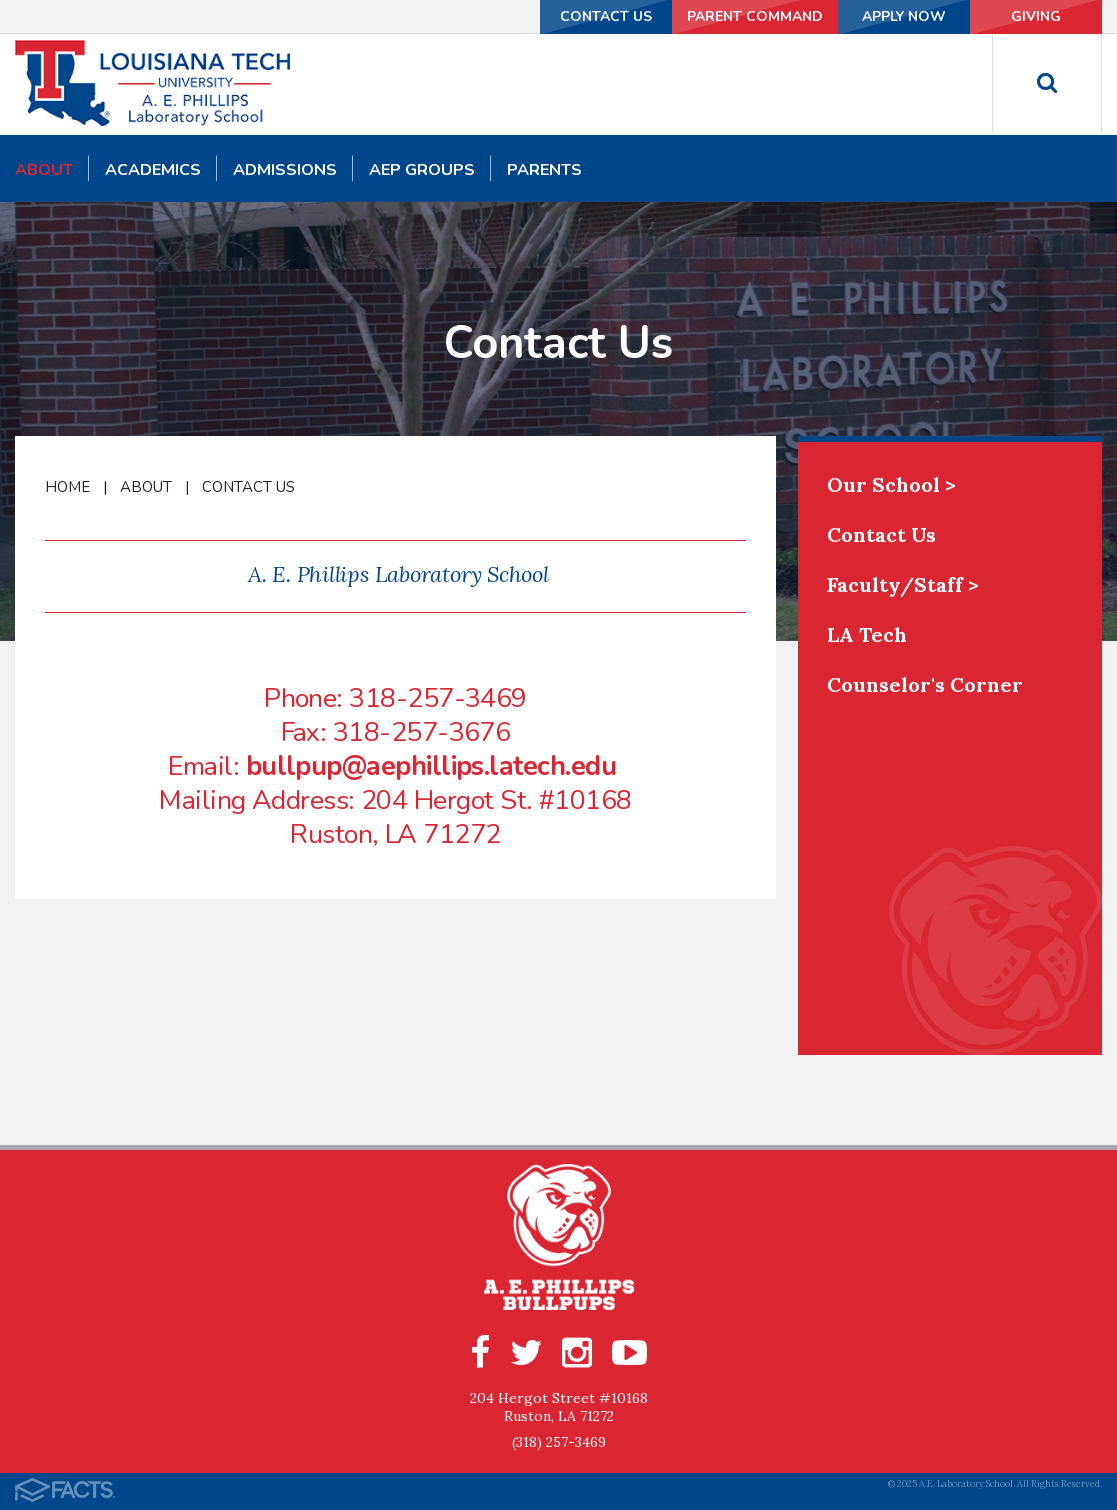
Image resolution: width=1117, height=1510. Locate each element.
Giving (1036, 16)
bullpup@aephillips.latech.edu (431, 766)
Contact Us (604, 16)
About (146, 487)
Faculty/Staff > (903, 584)
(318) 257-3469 (559, 1442)
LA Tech (867, 634)
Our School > (891, 484)
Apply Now (903, 16)
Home (67, 487)
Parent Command (753, 16)
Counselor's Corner (925, 684)
